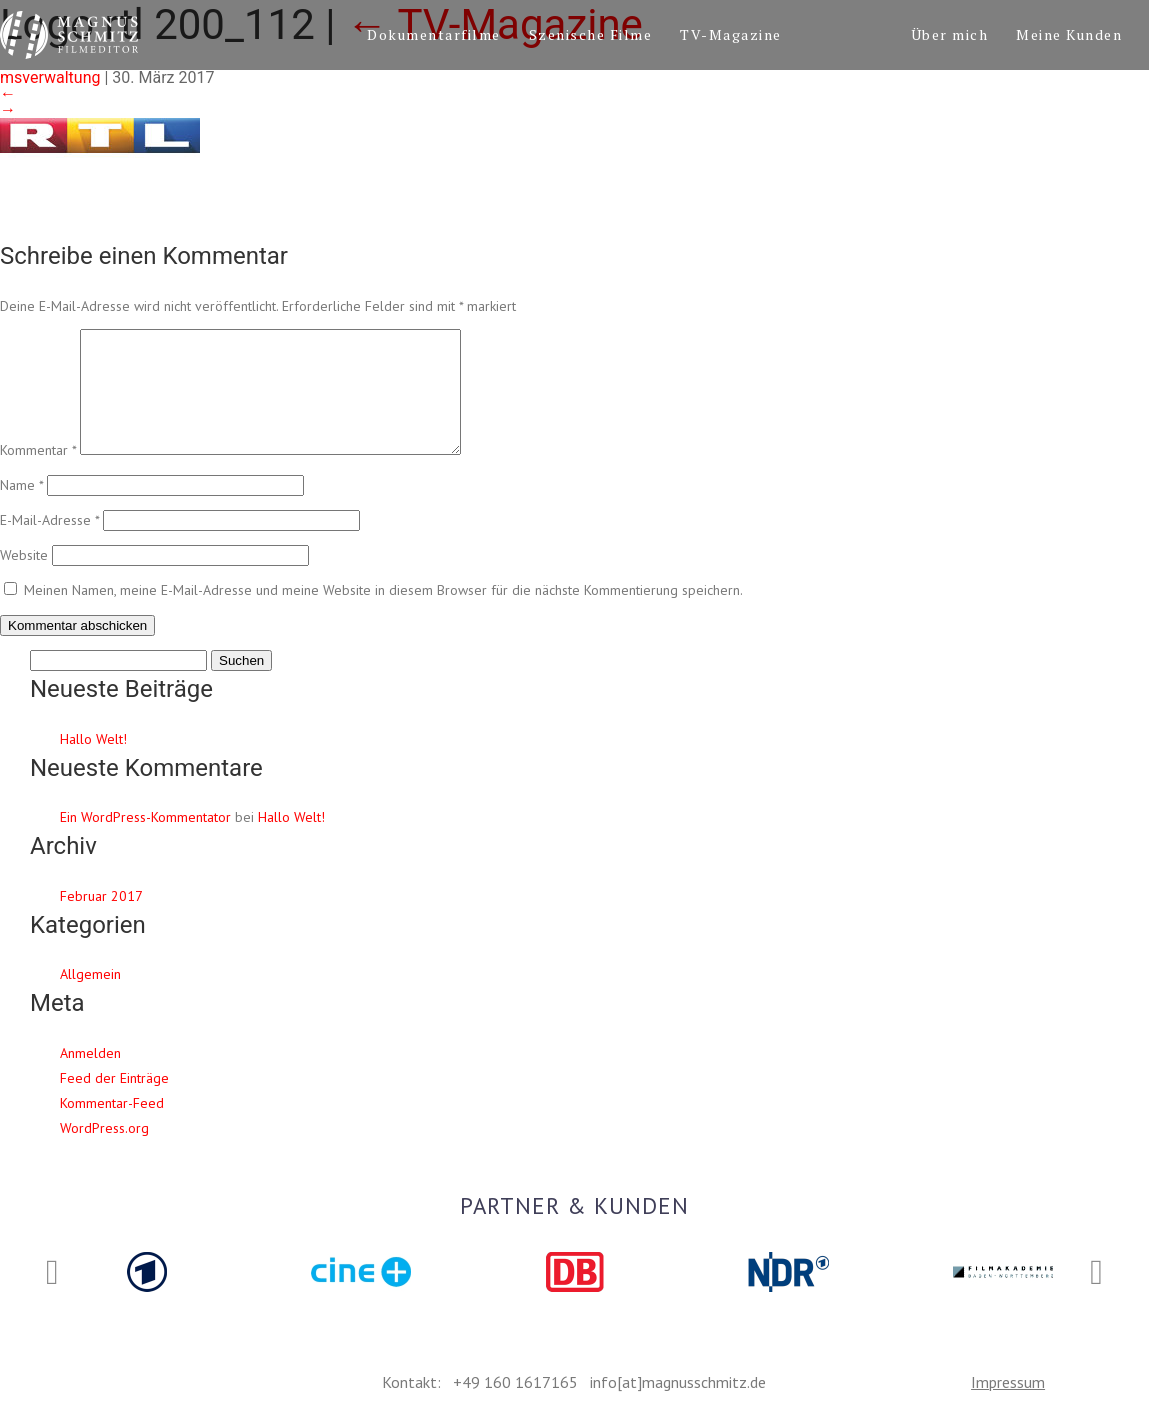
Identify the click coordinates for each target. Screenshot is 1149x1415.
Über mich (950, 34)
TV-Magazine (731, 34)
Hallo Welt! (93, 763)
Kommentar (38, 474)
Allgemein (90, 998)
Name (21, 509)
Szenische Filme (591, 34)
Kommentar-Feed (112, 1127)
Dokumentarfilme (434, 34)
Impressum (1008, 1382)
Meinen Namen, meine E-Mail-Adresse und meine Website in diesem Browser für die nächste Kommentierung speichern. (383, 614)
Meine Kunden (1069, 34)
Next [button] (1096, 1273)
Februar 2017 (101, 920)
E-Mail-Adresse (49, 544)
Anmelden (90, 1077)
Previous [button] (52, 1273)
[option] (147, 1272)
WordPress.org (104, 1152)
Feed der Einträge (114, 1102)
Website (24, 579)
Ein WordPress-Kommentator (145, 841)
